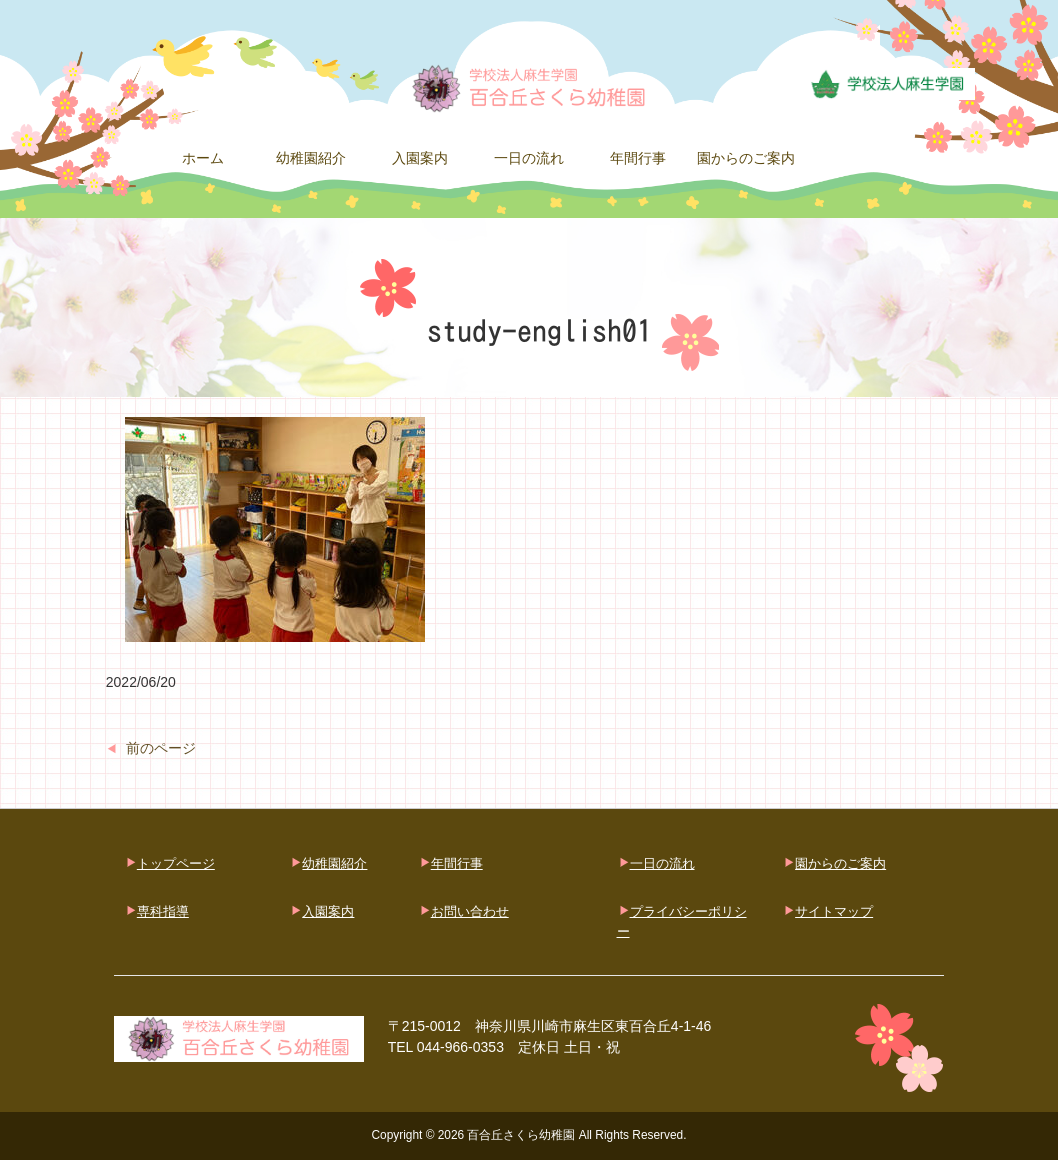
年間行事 (457, 863)
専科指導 (163, 911)
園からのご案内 (840, 863)
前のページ (161, 748)
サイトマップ (834, 911)
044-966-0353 (460, 1047)
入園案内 (328, 911)
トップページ (176, 863)
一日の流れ (662, 863)
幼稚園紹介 (334, 863)
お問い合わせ (470, 911)
